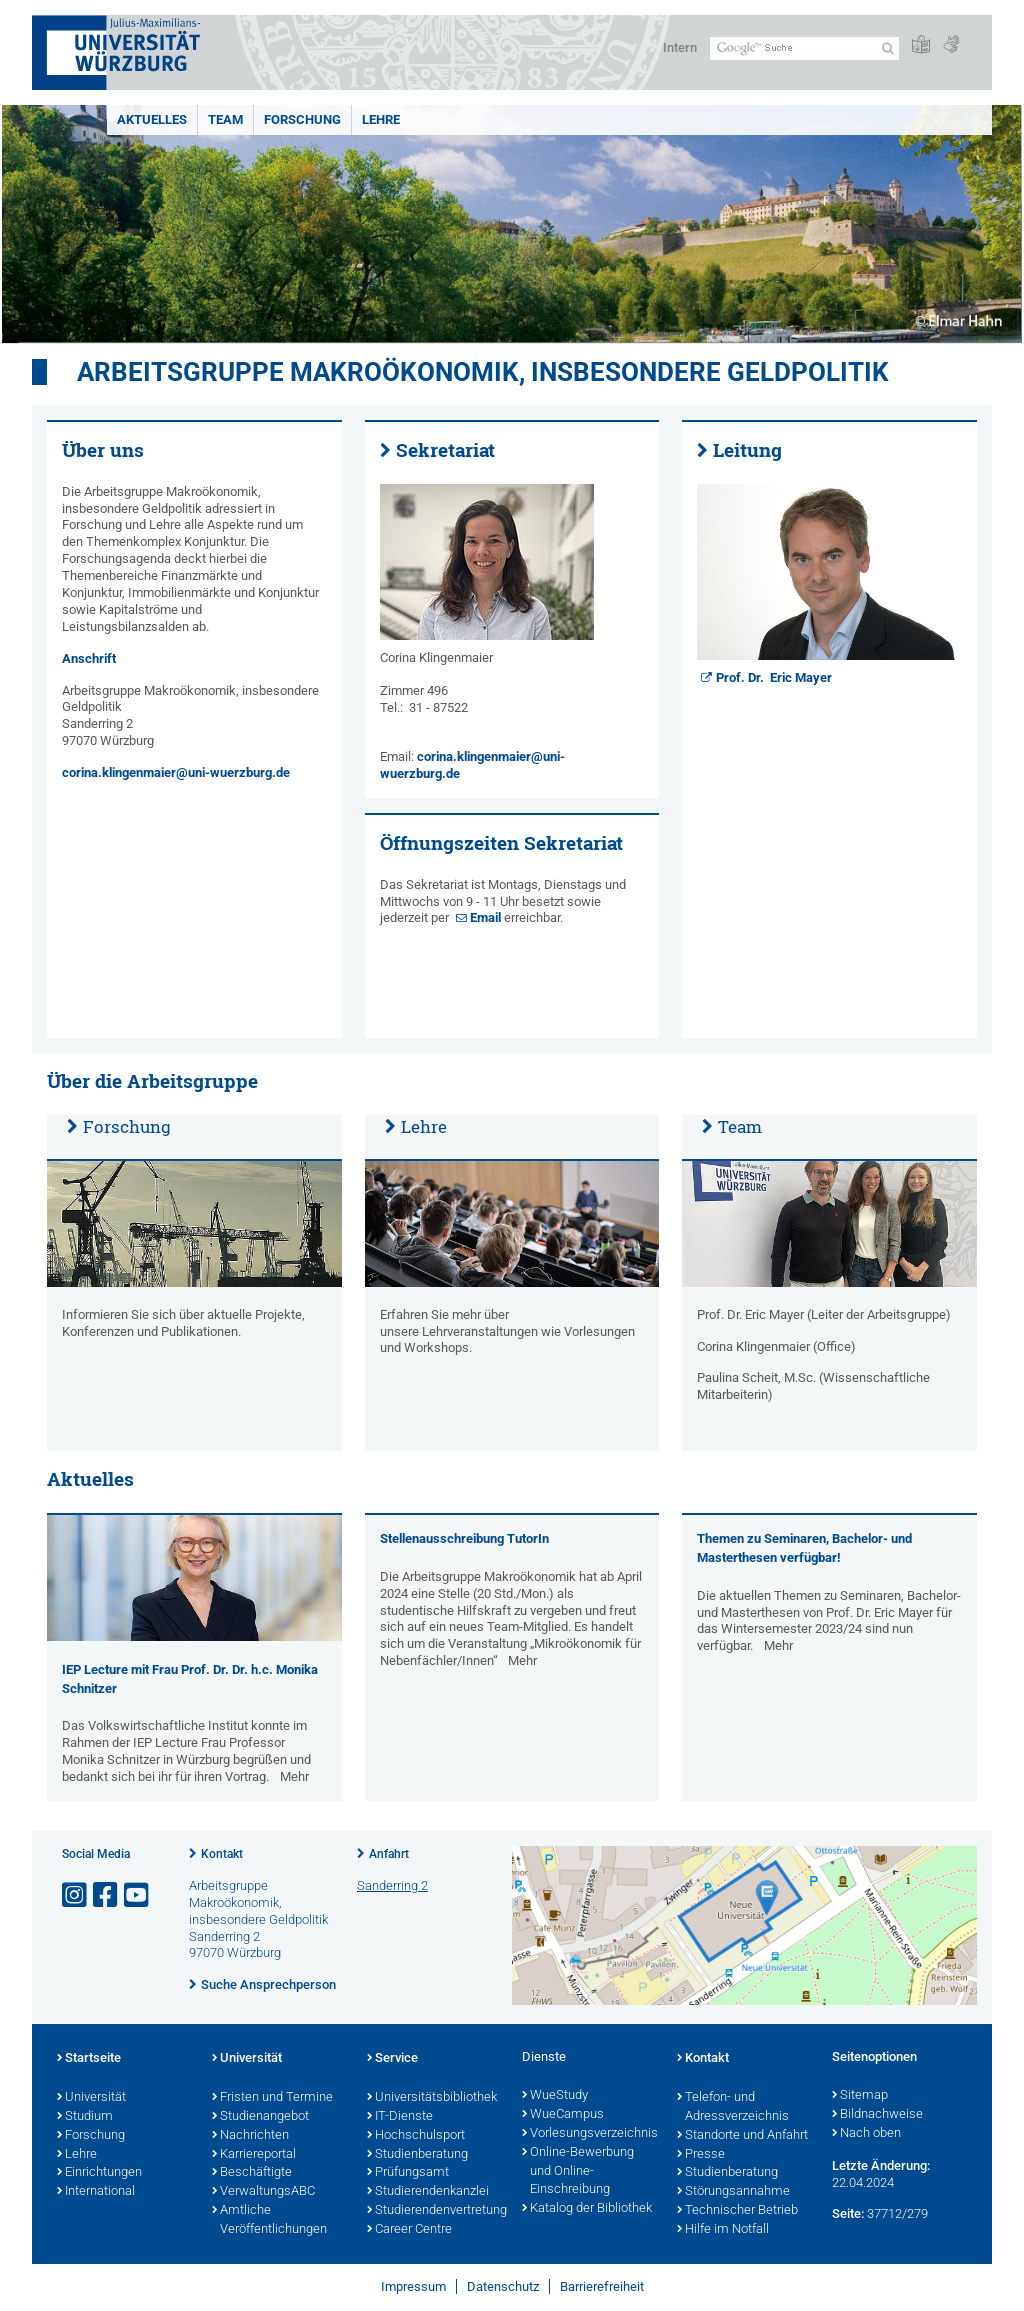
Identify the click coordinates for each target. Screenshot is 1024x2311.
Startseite (89, 2059)
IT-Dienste (400, 2117)
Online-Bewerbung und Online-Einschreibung (578, 2172)
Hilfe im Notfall (723, 2230)
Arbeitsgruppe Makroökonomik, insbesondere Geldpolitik (483, 372)
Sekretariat (445, 450)
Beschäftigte (252, 2173)
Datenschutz (503, 2286)
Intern (680, 47)
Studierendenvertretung (434, 2211)
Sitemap (860, 2096)
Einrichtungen (99, 2173)
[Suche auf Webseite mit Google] (804, 48)
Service (392, 2059)
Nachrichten (250, 2136)
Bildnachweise (877, 2115)
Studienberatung (417, 2155)
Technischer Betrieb (737, 2211)
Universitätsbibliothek (432, 2098)
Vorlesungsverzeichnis (589, 2134)
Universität (91, 2098)
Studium (85, 2117)
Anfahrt (389, 1854)
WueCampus (563, 2115)
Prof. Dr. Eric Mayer (774, 677)
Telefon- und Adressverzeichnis (733, 2107)
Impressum (413, 2286)
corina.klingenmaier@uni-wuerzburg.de (176, 772)
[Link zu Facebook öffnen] (107, 1895)
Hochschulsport (416, 2136)
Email (487, 917)
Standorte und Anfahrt (742, 2136)
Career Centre (409, 2230)
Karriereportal (254, 2155)
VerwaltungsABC (263, 2192)
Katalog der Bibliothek (587, 2209)
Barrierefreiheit (602, 2286)
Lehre (381, 119)
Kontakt (222, 1854)
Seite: (848, 2213)
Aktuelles (152, 119)
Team (225, 119)
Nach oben (866, 2134)
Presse (701, 2155)
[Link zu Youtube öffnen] (138, 1895)
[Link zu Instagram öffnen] (76, 1895)
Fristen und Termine (272, 2098)
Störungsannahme (733, 2192)
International (96, 2192)
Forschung (302, 119)
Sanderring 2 (392, 1885)
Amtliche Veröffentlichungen (269, 2220)
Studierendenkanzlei (428, 2192)
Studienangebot (260, 2117)
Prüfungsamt (408, 2173)
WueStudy (555, 2096)
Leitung (747, 450)
